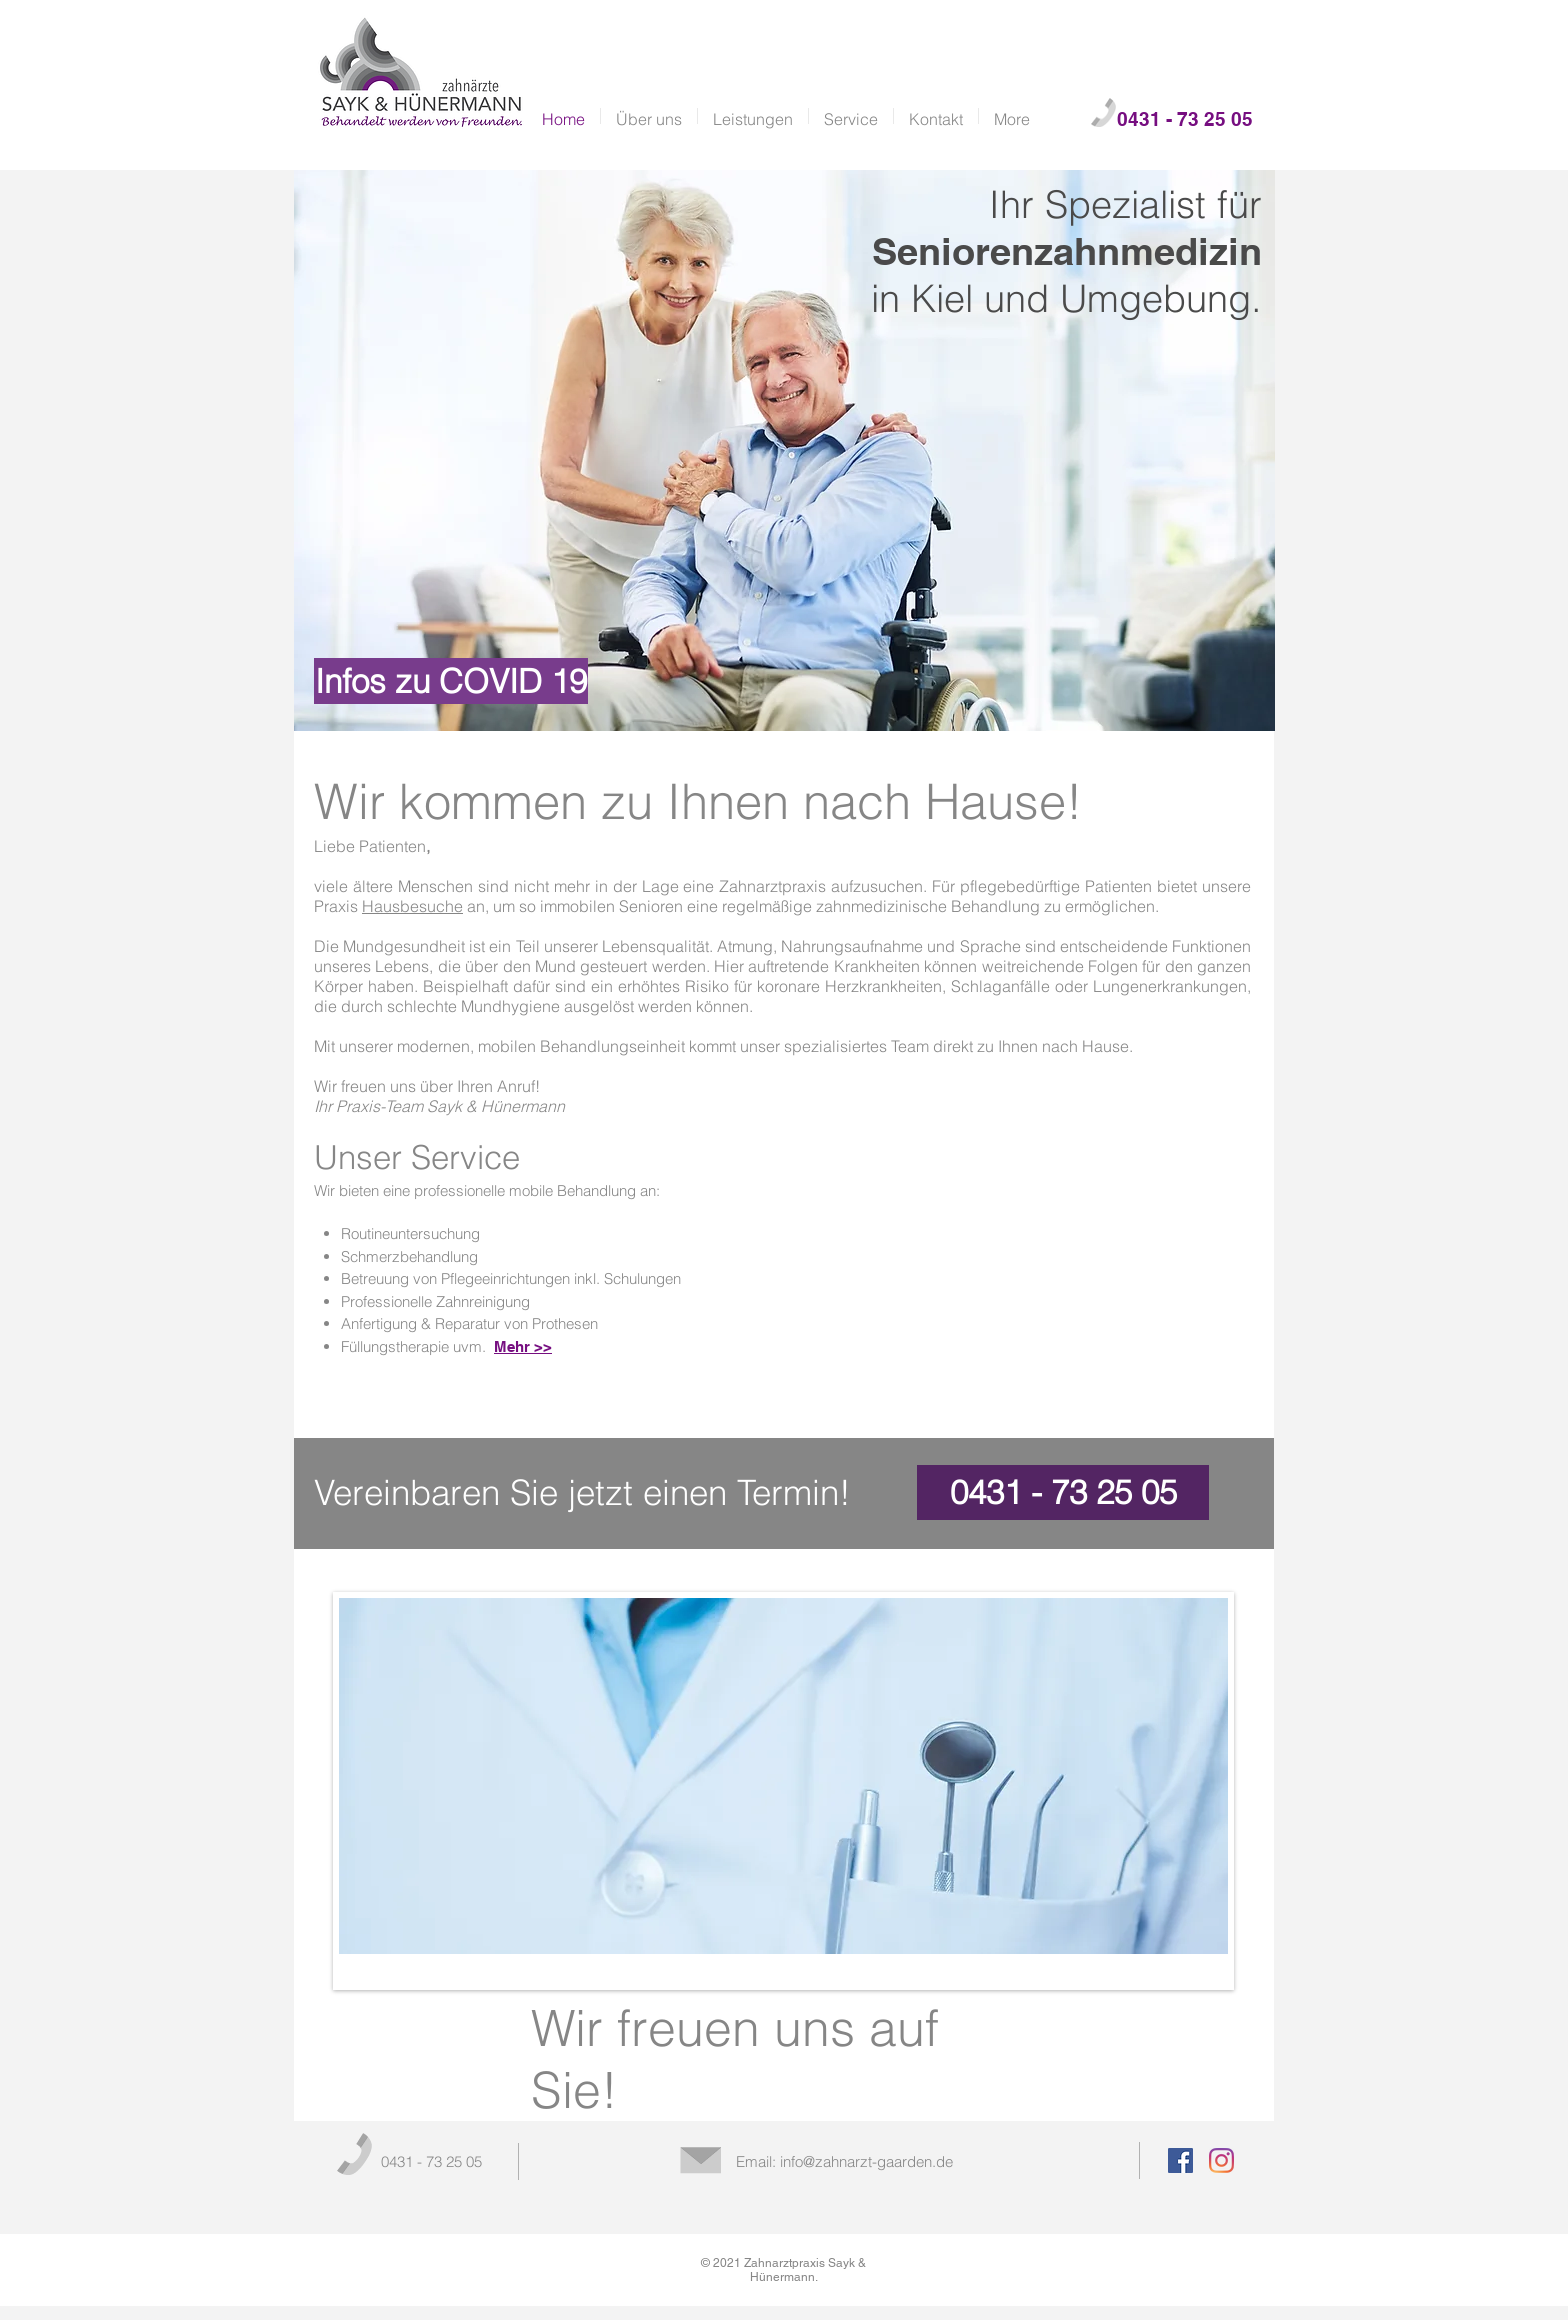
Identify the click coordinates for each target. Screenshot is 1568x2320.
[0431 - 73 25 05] (1063, 1492)
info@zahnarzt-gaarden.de (866, 2161)
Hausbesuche (412, 906)
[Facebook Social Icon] (1180, 2160)
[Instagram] (1221, 2160)
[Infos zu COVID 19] (451, 681)
